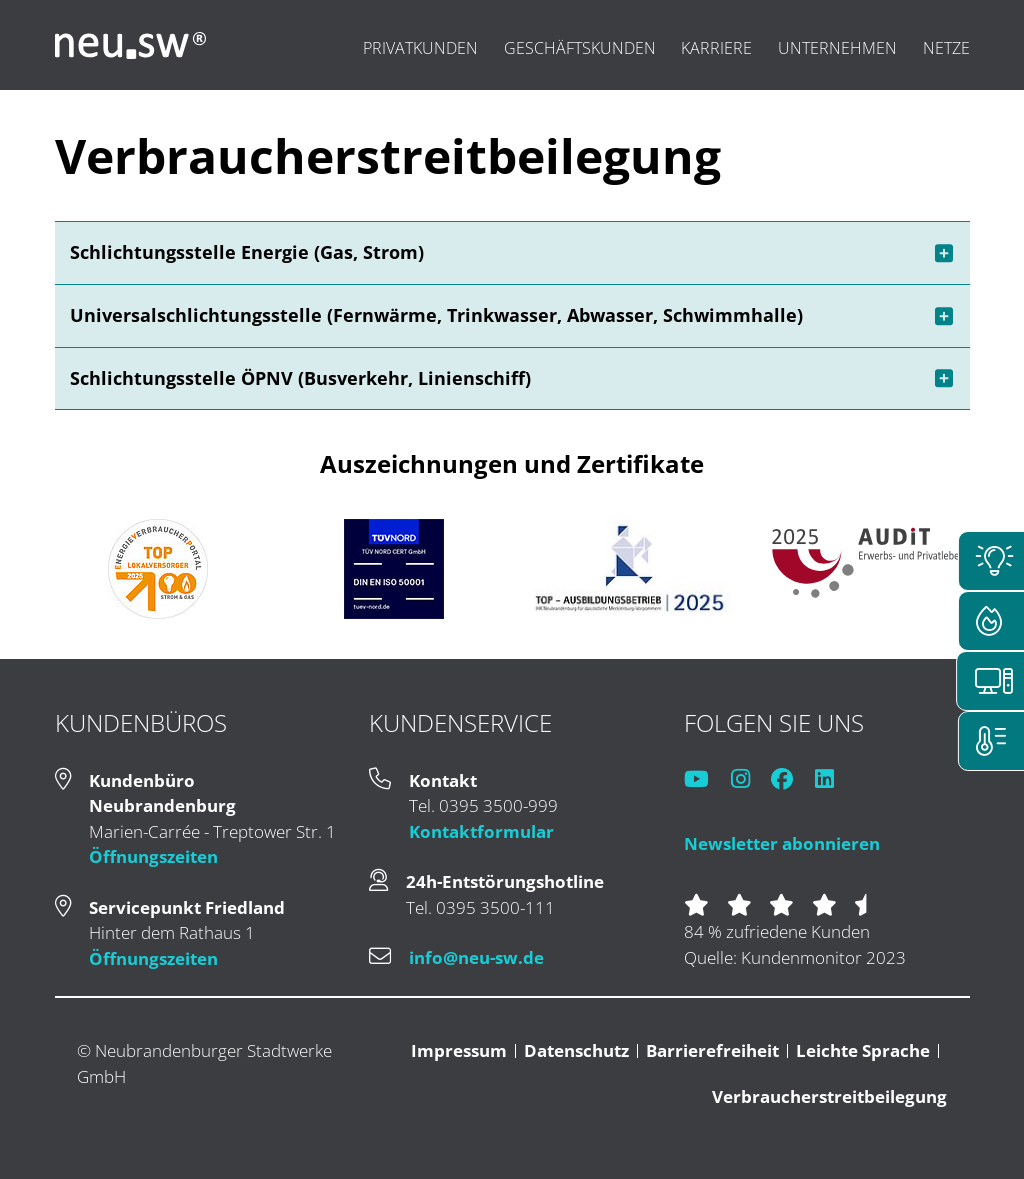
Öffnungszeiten (153, 856)
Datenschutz (576, 1050)
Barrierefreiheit (712, 1050)
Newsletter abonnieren (782, 843)
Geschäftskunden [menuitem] (580, 48)
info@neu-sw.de (476, 957)
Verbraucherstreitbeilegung (829, 1096)
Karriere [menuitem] (716, 48)
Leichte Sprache (863, 1050)
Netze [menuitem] (946, 48)
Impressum (459, 1050)
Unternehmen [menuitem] (837, 48)
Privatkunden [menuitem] (420, 48)
